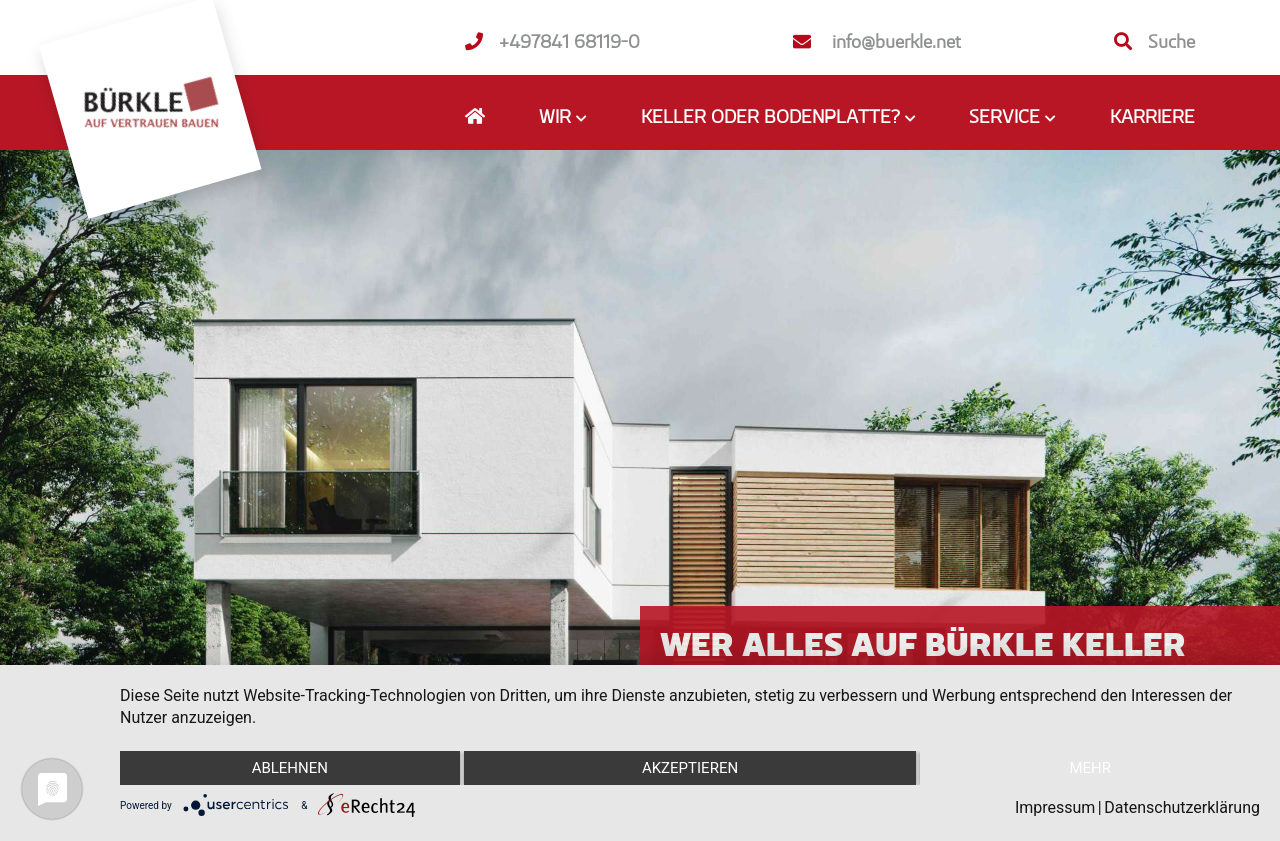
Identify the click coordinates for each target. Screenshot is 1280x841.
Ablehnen (290, 768)
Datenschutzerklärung (1182, 807)
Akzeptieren (690, 768)
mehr (1090, 768)
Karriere (1152, 116)
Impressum (1055, 807)
